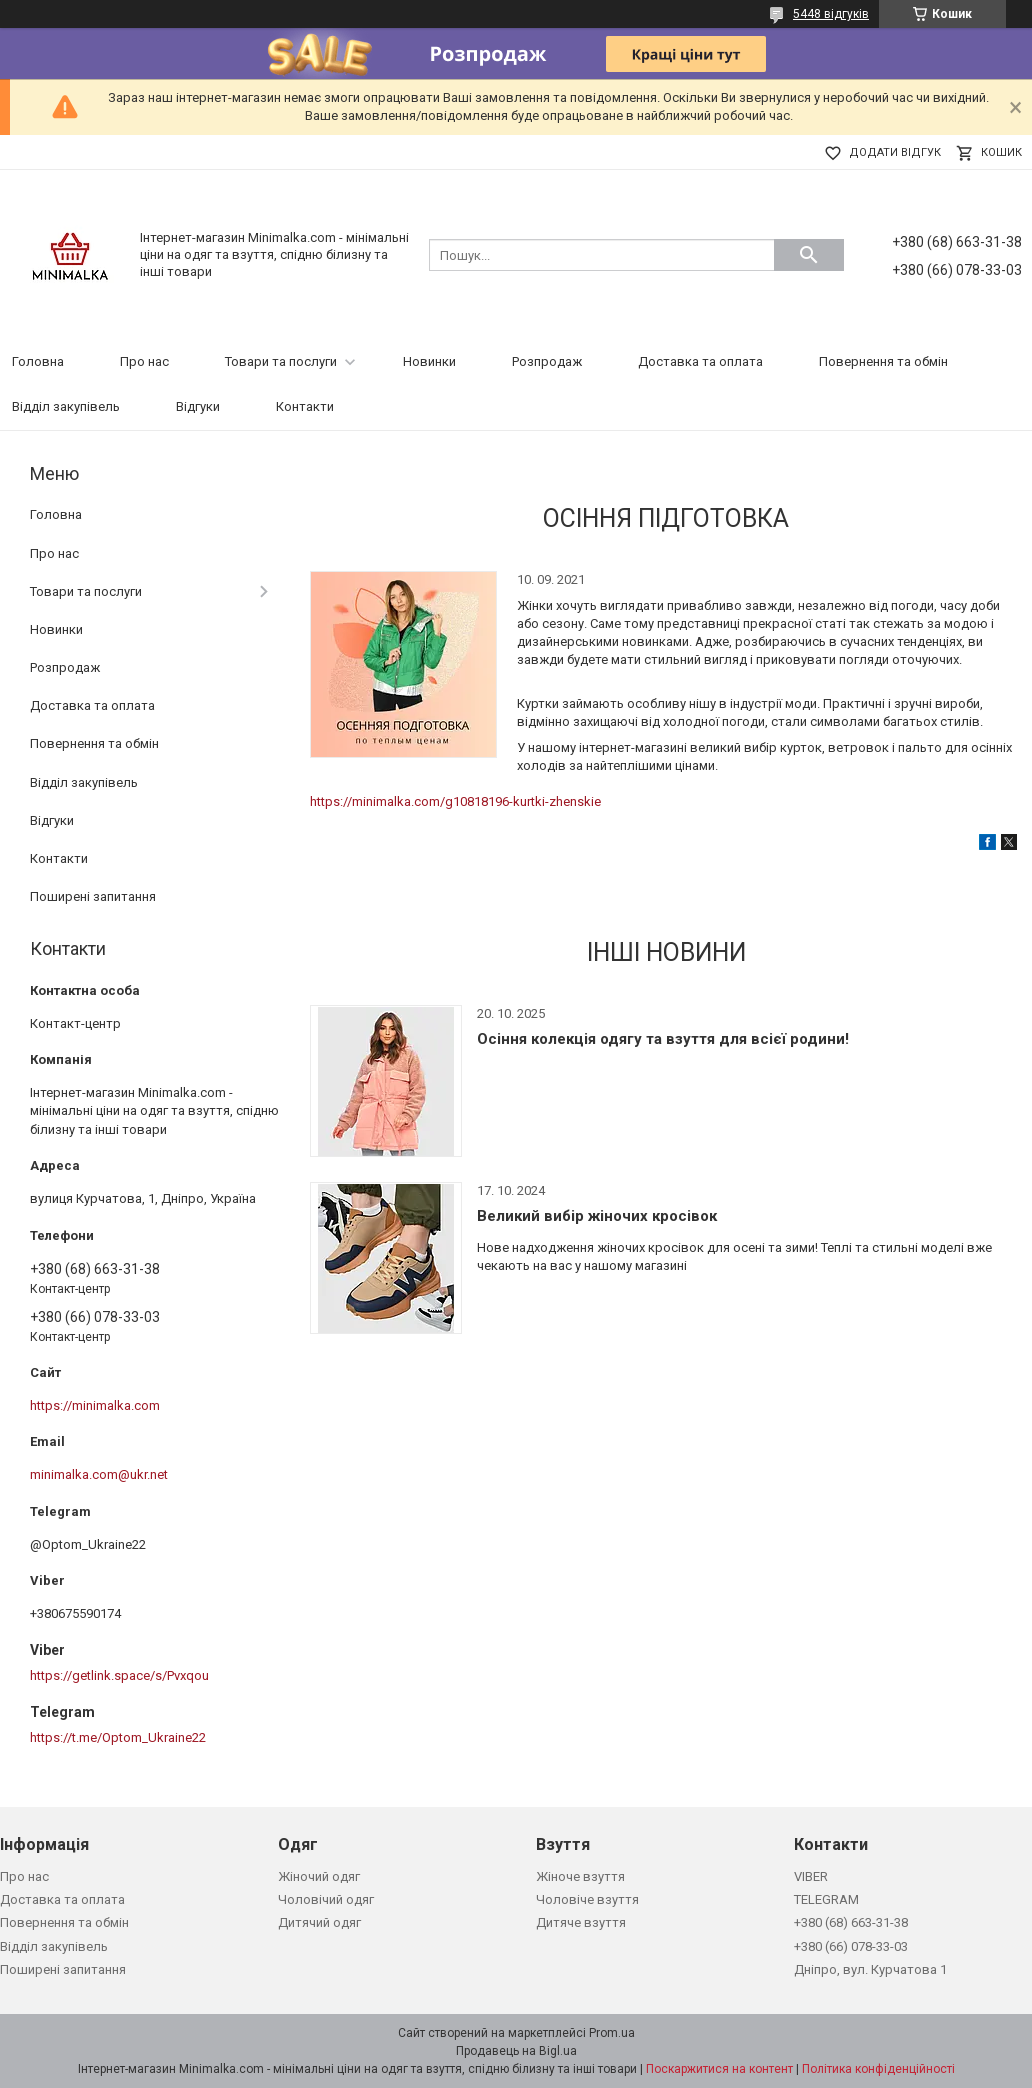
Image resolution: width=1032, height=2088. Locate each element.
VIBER (811, 1876)
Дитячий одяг (319, 1922)
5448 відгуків (831, 14)
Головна (38, 361)
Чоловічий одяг (326, 1899)
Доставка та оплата (700, 361)
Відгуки (198, 406)
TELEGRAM (826, 1899)
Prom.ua (612, 2033)
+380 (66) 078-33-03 (851, 1946)
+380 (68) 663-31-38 (851, 1922)
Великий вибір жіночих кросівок (597, 1216)
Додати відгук (895, 152)
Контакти (305, 406)
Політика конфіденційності (878, 2069)
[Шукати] (809, 255)
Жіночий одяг (319, 1876)
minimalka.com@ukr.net (99, 1474)
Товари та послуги (281, 361)
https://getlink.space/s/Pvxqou (119, 1675)
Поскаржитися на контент (719, 2069)
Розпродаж (547, 361)
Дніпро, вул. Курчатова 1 (870, 1969)
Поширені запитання (93, 896)
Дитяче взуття (581, 1922)
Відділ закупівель (66, 406)
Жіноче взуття (580, 1876)
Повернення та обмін (883, 361)
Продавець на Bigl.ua (516, 2051)
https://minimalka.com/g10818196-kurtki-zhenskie (455, 801)
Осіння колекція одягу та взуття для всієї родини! (663, 1039)
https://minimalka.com (95, 1405)
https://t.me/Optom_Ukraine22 (118, 1737)
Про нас (144, 361)
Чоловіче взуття (587, 1899)
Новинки (429, 361)
